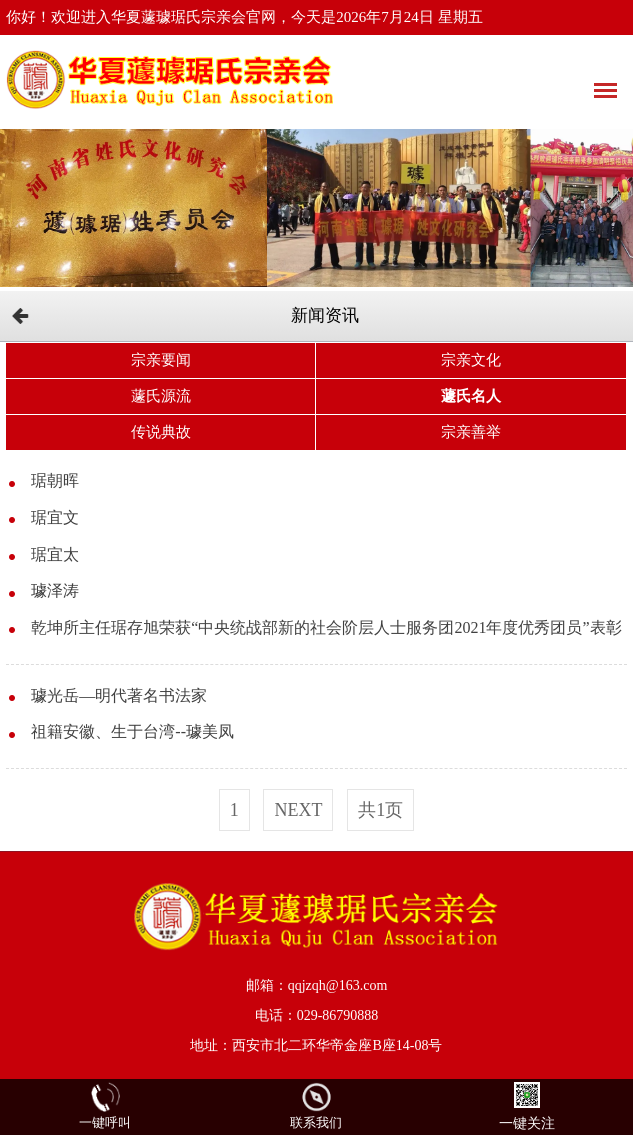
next (298, 810)
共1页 (380, 810)
